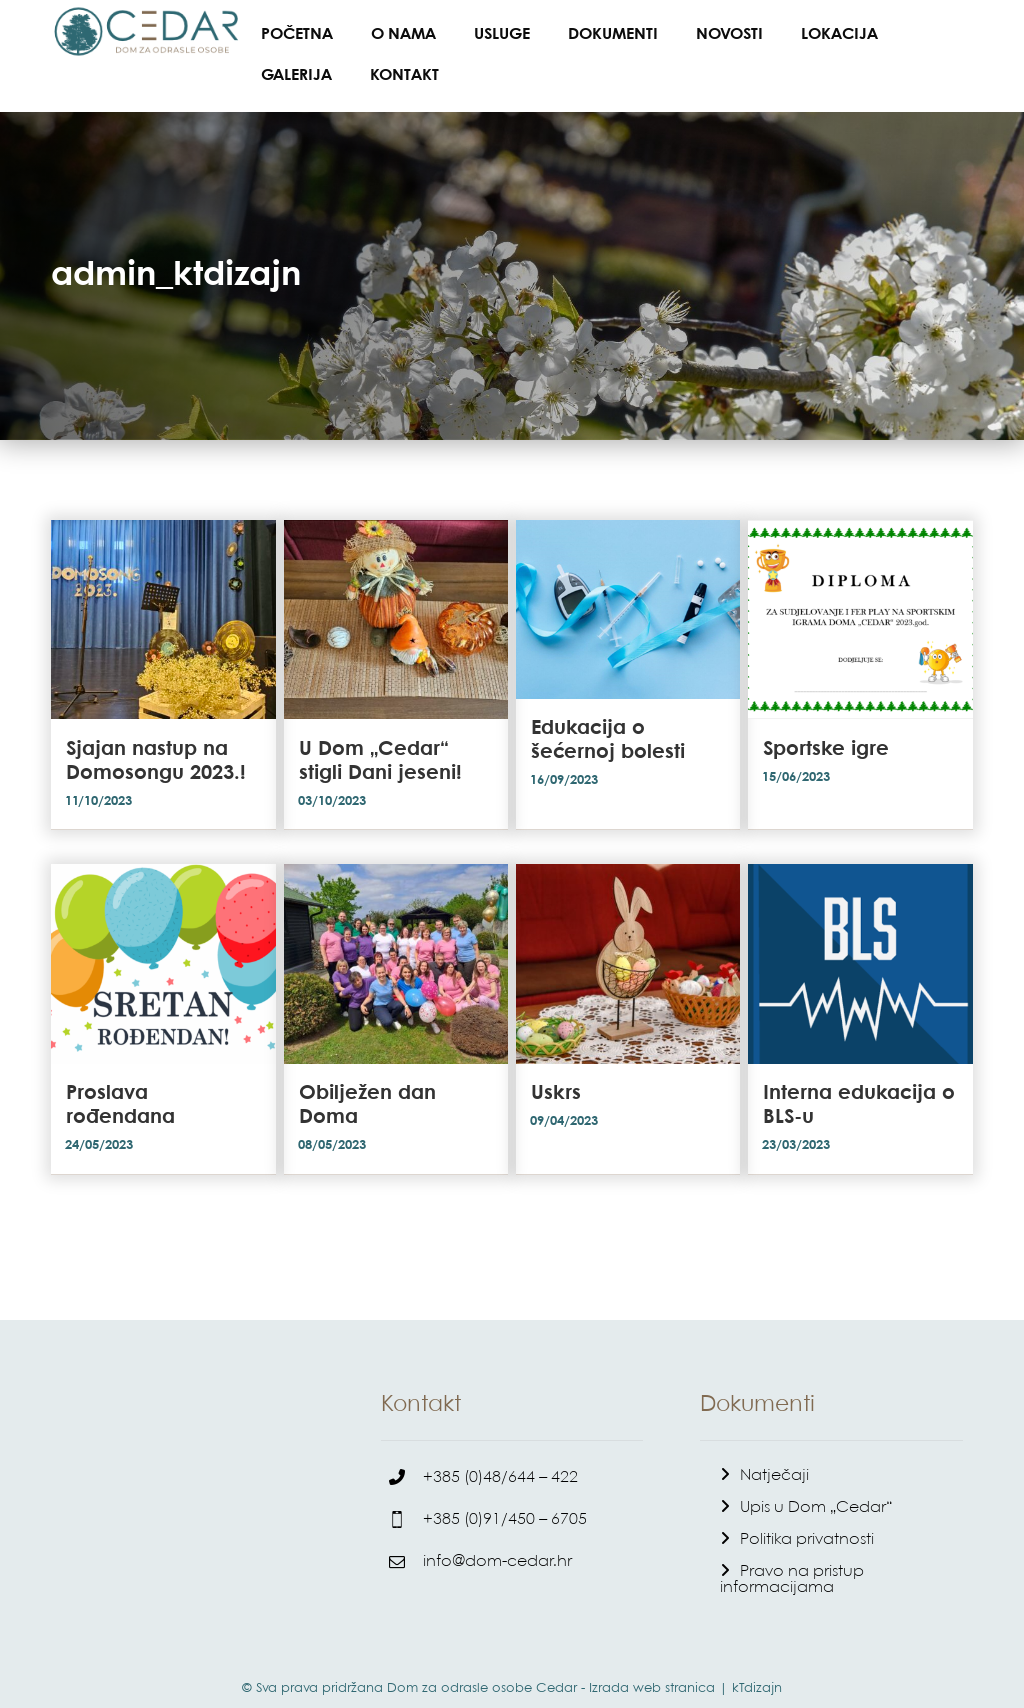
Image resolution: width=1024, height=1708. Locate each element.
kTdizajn (757, 1668)
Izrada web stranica (652, 1668)
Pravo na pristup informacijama (792, 1560)
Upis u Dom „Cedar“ (816, 1488)
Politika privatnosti (807, 1520)
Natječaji (774, 1456)
